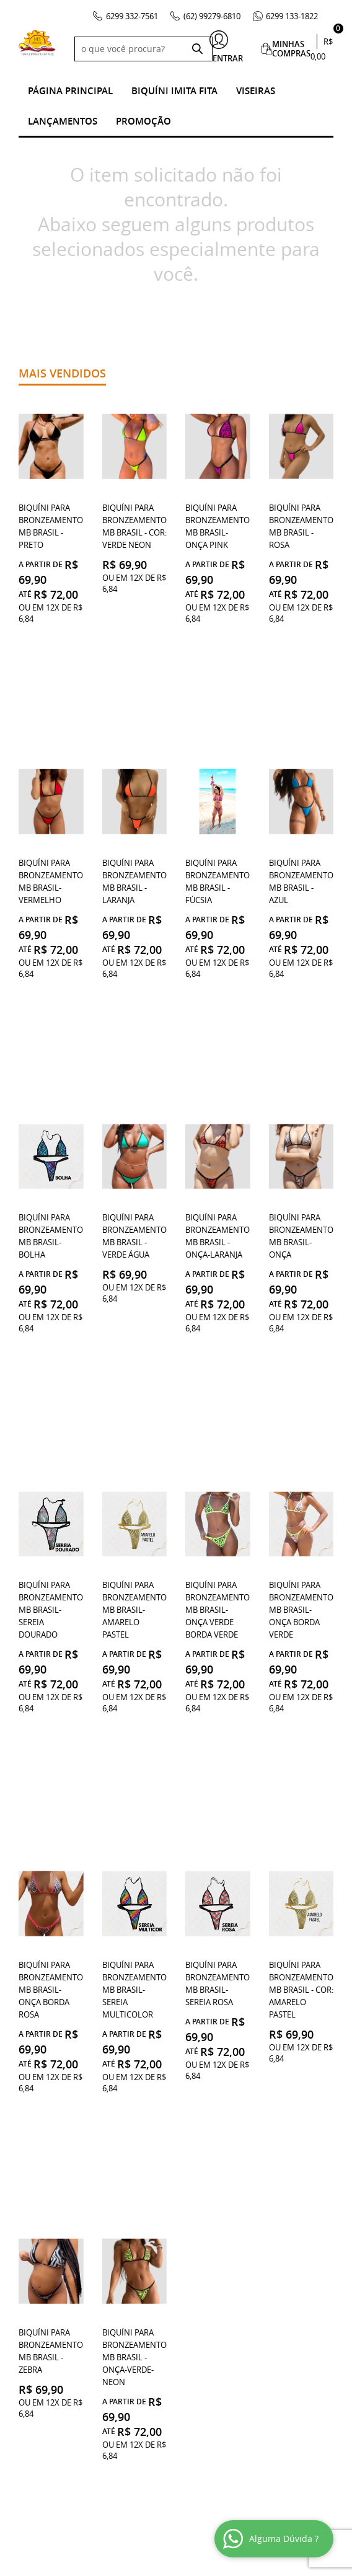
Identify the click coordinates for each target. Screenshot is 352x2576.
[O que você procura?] (197, 49)
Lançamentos (62, 121)
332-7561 (132, 16)
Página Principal (70, 90)
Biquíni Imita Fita (174, 90)
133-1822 (292, 16)
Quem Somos (46, 2289)
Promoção (143, 121)
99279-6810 (211, 16)
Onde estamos (48, 2178)
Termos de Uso (49, 2190)
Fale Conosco (48, 2252)
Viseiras (255, 90)
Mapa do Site (45, 2302)
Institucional (49, 2159)
